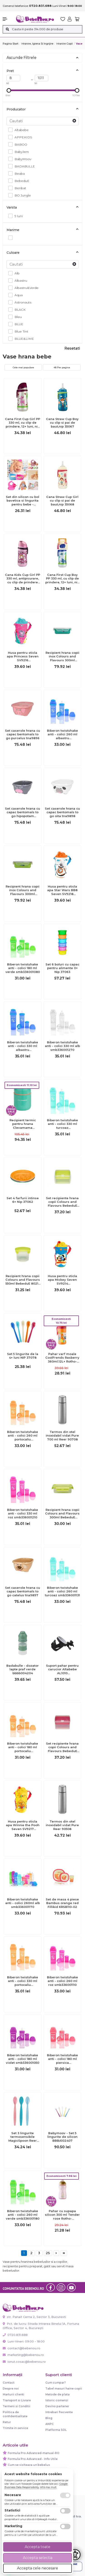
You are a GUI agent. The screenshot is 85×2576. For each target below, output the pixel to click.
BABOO (19, 144)
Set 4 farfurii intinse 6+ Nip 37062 (23, 1200)
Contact (9, 2382)
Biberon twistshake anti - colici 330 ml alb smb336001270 (62, 1046)
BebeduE (20, 181)
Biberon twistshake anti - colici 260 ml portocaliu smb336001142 (22, 1436)
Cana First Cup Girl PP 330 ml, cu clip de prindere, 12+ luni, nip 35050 (22, 423)
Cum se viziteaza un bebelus (29, 2465)
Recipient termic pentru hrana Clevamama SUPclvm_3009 (23, 1124)
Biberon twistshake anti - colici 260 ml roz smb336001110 (62, 1981)
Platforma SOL (56, 2430)
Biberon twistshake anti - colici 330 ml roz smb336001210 (22, 1513)
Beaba (18, 173)
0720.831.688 (15, 2335)
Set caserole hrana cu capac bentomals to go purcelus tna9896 (22, 734)
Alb (15, 273)
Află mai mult (48, 2487)
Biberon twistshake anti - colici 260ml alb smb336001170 (22, 1903)
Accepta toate (37, 2547)
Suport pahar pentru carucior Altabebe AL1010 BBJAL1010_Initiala (62, 1669)
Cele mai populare (23, 367)
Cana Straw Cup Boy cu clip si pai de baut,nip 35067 (62, 422)
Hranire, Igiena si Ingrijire (37, 43)
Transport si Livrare (17, 2400)
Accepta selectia (37, 2558)
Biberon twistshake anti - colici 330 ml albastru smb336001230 (22, 1046)
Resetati (72, 348)
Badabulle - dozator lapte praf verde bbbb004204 (22, 1669)
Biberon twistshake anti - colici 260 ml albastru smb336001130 (62, 734)
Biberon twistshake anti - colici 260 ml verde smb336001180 (22, 2214)
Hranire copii (64, 43)
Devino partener (57, 2406)
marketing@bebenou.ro (23, 2355)
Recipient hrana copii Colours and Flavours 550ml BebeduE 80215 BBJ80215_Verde (22, 1280)
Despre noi (11, 2388)
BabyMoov (21, 159)
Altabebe (20, 130)
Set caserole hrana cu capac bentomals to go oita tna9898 (62, 812)
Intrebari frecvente (59, 2412)
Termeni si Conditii (16, 2406)
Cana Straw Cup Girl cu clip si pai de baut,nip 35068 (62, 500)
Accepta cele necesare (37, 2568)
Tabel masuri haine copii (63, 2388)
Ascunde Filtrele (42, 57)
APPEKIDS (22, 137)
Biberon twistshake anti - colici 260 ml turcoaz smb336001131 (62, 1591)
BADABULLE (23, 166)
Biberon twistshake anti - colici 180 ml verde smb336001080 (22, 968)
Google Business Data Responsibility (36, 2485)
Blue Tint (20, 331)
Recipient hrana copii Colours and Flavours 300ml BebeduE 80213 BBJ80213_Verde (62, 1513)
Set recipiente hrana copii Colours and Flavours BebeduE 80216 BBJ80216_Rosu (62, 1747)
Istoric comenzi (56, 2400)
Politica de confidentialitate (15, 2414)
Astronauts (21, 302)
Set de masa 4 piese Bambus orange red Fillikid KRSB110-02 (62, 1903)
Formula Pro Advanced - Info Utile (33, 2459)
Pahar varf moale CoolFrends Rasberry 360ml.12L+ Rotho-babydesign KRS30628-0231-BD (62, 1358)
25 (48, 2253)
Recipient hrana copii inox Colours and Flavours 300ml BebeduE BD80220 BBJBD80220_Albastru (62, 656)
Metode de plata (57, 2394)
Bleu (17, 317)
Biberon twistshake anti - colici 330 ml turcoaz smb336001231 (62, 1124)
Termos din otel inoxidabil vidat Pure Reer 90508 (62, 1825)
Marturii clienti (13, 2394)
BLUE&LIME (23, 338)
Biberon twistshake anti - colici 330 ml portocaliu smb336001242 (22, 1981)
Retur (7, 2422)
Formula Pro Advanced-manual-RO (33, 2453)
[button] (7, 19)
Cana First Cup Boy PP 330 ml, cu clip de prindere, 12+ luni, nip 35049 (62, 578)
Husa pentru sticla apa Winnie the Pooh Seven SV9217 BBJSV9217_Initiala (22, 1825)
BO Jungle (21, 195)
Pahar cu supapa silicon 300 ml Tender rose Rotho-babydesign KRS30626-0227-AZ (62, 2215)
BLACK (19, 309)
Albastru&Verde (25, 288)
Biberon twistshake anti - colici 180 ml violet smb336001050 (22, 2059)
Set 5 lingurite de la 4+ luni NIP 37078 (22, 1356)
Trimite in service (15, 2428)
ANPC (49, 2424)
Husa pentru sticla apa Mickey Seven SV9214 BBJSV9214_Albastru (62, 1280)
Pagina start (10, 43)
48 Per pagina (62, 367)
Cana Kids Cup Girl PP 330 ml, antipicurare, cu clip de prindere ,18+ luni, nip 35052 (22, 578)
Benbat (19, 188)
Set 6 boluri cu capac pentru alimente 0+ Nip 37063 (62, 968)
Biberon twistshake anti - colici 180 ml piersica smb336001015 (62, 2059)
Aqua (17, 295)
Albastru (19, 280)
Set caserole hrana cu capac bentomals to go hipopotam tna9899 (22, 812)
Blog (48, 2418)
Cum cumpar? (55, 2382)
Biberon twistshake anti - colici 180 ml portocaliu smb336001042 (22, 1747)
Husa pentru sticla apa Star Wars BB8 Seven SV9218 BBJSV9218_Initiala (62, 890)
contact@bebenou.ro (21, 2348)
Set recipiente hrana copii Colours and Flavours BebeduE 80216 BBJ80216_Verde (62, 1202)
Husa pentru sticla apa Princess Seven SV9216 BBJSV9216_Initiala (23, 656)
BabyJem (20, 151)
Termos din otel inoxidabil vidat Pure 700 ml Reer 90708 (62, 1435)
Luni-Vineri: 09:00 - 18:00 (24, 2341)
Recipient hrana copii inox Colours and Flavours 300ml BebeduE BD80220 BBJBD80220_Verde (22, 890)
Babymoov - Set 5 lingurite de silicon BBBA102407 (62, 2137)
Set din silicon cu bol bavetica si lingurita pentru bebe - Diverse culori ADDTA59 (22, 501)
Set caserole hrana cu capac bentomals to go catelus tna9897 (22, 1591)
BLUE (17, 324)
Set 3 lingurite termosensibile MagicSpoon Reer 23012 (22, 2137)
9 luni (17, 216)
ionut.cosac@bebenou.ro (24, 2361)
